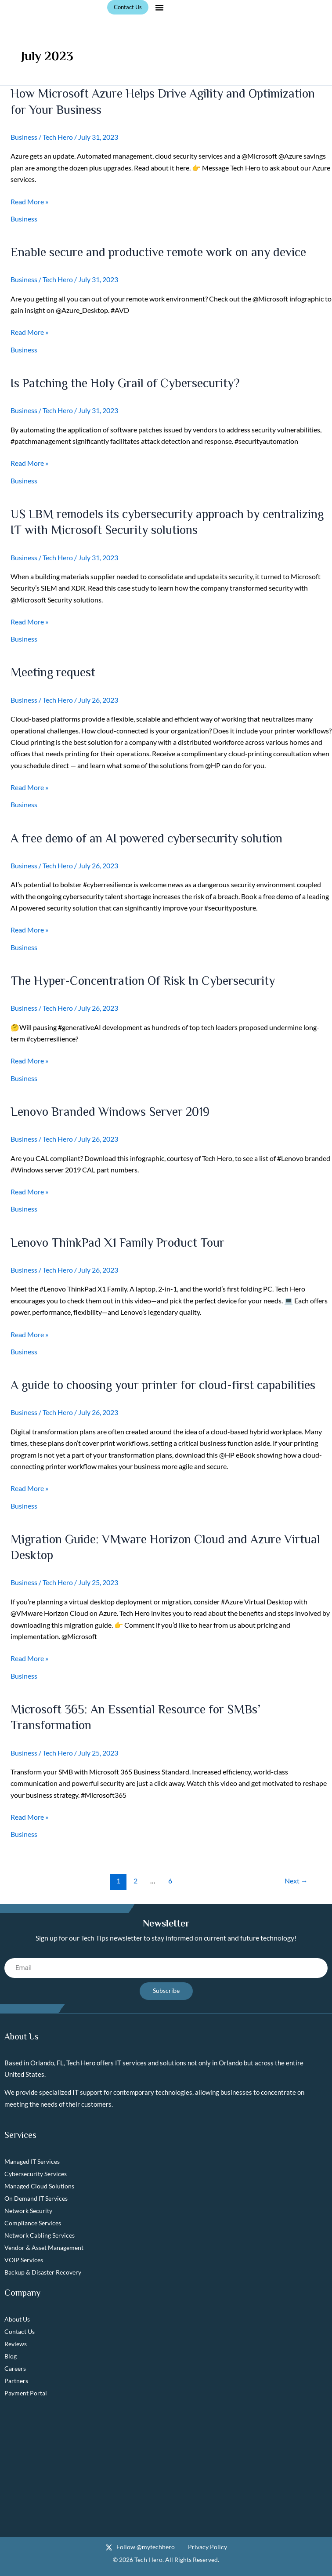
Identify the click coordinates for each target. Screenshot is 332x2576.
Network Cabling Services (39, 2235)
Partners (16, 2380)
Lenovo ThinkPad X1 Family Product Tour (117, 1242)
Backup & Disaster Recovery (42, 2272)
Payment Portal (25, 2393)
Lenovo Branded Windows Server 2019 (110, 1111)
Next (296, 1881)
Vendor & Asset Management (43, 2247)
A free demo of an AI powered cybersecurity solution (146, 838)
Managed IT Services (32, 2161)
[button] (159, 7)
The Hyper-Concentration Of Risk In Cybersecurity (143, 980)
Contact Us (19, 2331)
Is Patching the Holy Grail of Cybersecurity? (125, 383)
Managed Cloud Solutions (39, 2186)
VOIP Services (23, 2260)
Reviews (15, 2343)
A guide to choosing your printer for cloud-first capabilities (163, 1385)
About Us (17, 2319)
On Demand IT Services (36, 2198)
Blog (10, 2356)
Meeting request (53, 672)
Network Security (28, 2210)
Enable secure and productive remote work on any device (158, 252)
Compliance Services (32, 2223)
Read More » (29, 201)
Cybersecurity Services (35, 2173)
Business (24, 137)
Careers (15, 2368)
